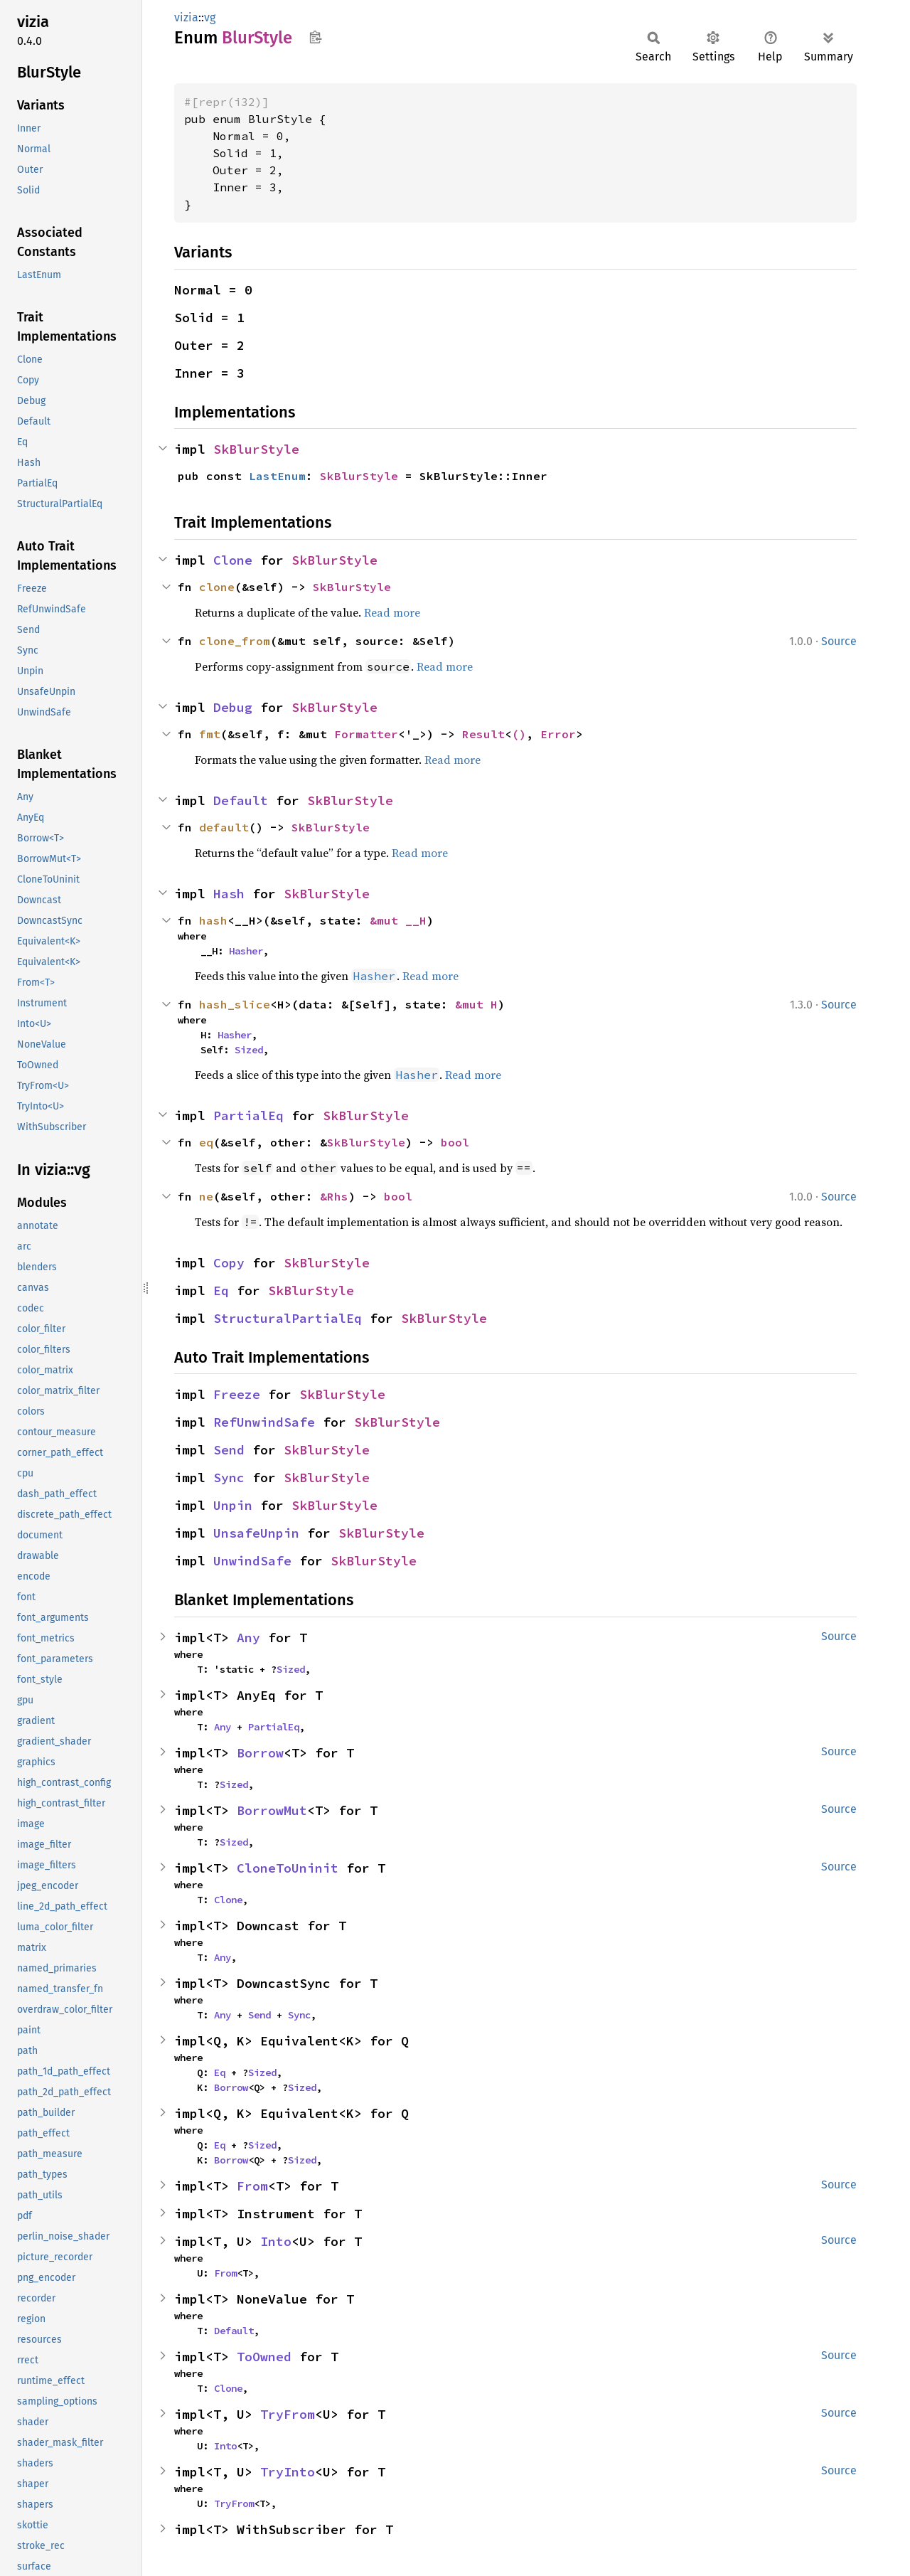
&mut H (476, 1004)
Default (240, 800)
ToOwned (264, 2356)
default (224, 827)
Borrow (260, 1753)
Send (229, 1450)
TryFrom (287, 2414)
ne (206, 1196)
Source (839, 641)
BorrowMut (272, 1810)
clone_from (234, 641)
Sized (249, 1049)
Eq (221, 1290)
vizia (186, 17)
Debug (232, 707)
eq (206, 1142)
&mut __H (398, 920)
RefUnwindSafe (264, 1422)
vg (209, 17)
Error (558, 734)
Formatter (366, 734)
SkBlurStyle (256, 449)
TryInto (287, 2472)
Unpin (232, 1505)
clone (217, 587)
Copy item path (315, 37)
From (252, 2186)
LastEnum (277, 476)
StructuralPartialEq (287, 1318)
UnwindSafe (252, 1561)
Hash (229, 893)
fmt (209, 734)
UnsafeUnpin (256, 1533)
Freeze (236, 1394)
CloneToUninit (287, 1868)
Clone (232, 560)
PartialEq (248, 1115)
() (519, 734)
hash (213, 920)
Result (483, 734)
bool (455, 1142)
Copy (229, 1263)
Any (248, 1637)
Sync (229, 1477)
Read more (392, 612)
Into (275, 2241)
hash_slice (234, 1004)
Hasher (246, 950)
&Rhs (334, 1196)
